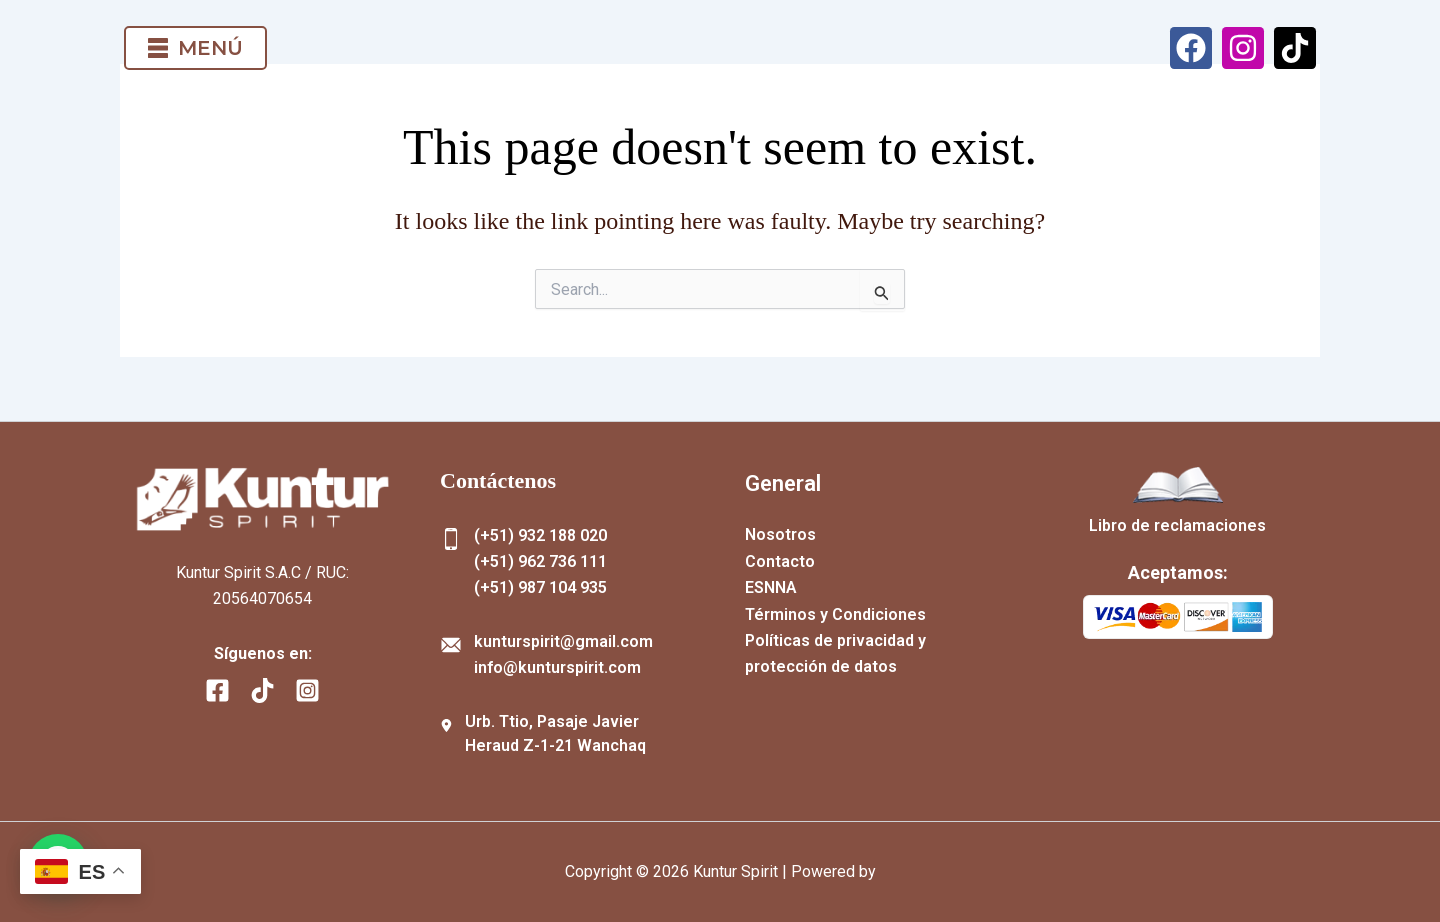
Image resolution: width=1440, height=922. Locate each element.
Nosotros (780, 534)
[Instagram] (307, 690)
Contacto (780, 561)
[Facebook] (217, 690)
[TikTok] (262, 690)
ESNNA (771, 587)
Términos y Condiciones (835, 614)
